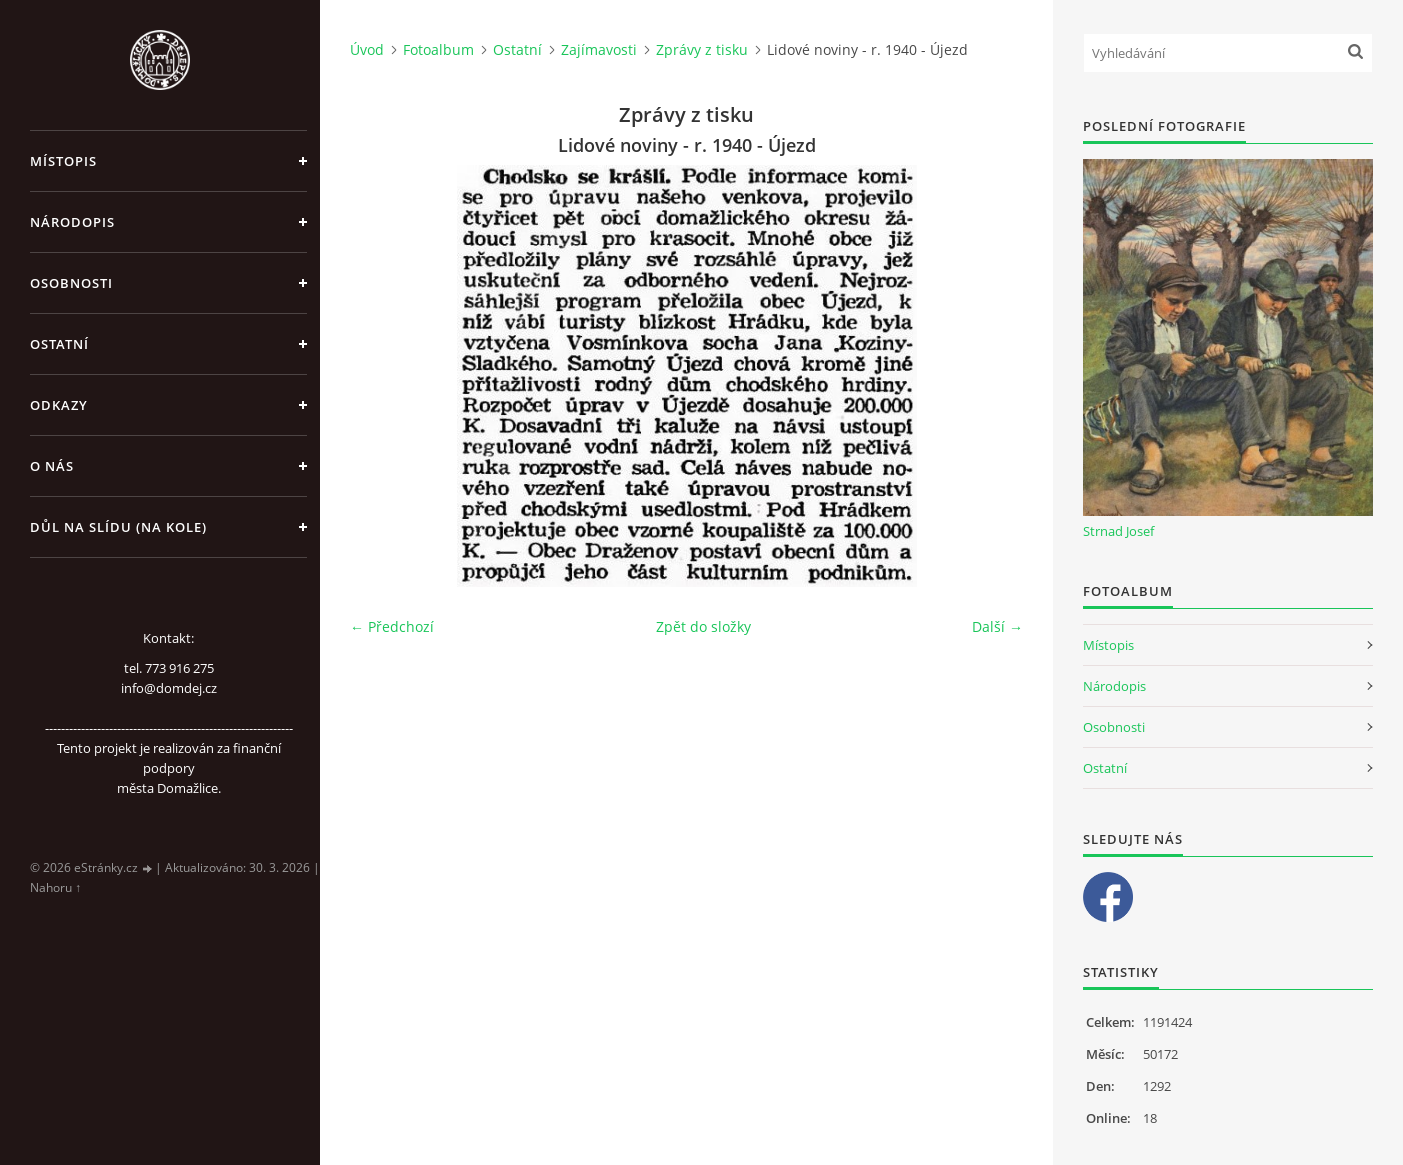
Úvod (367, 49)
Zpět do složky (703, 626)
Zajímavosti (599, 49)
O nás (52, 466)
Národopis (72, 222)
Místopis (63, 161)
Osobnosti (71, 283)
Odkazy (59, 405)
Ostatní (59, 344)
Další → (997, 626)
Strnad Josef (1118, 531)
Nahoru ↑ (55, 887)
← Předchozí (392, 626)
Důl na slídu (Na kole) (118, 527)
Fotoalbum (438, 49)
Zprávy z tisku (702, 49)
